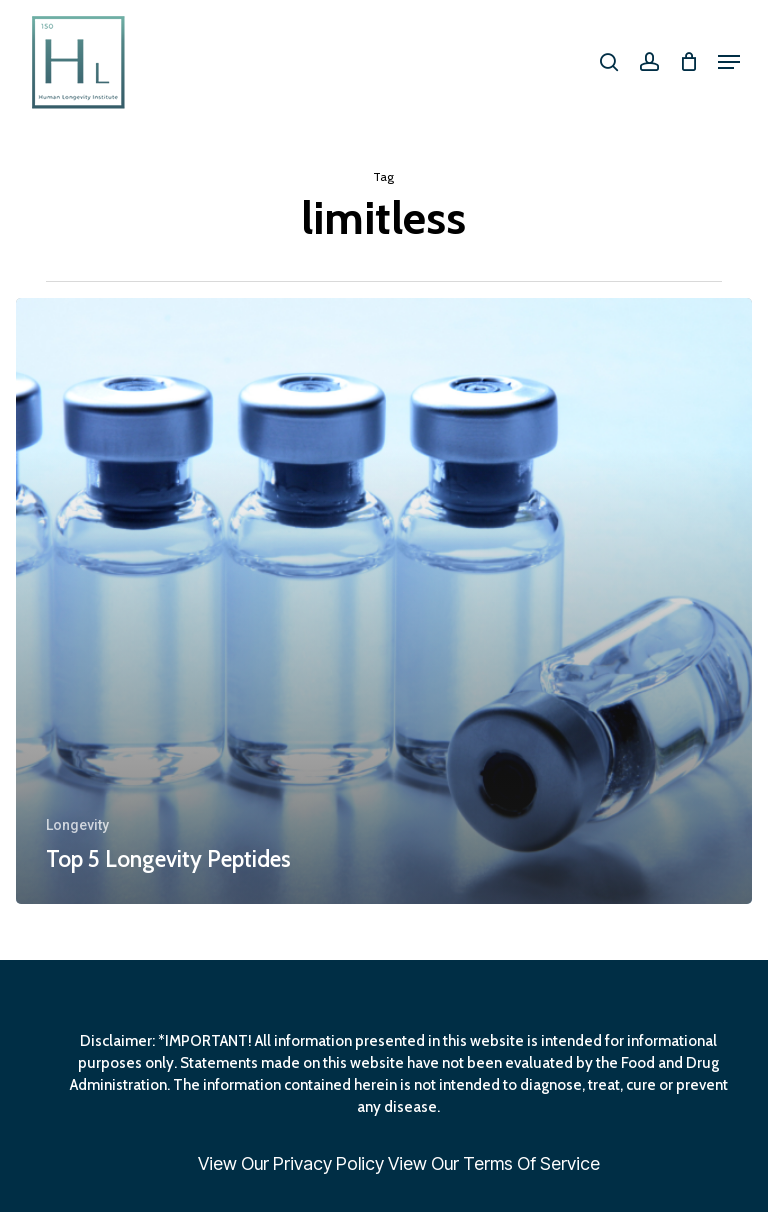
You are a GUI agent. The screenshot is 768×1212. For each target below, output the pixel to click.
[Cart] (688, 62)
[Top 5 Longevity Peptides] (384, 601)
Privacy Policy (328, 1163)
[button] (729, 62)
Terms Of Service (531, 1163)
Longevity (77, 825)
